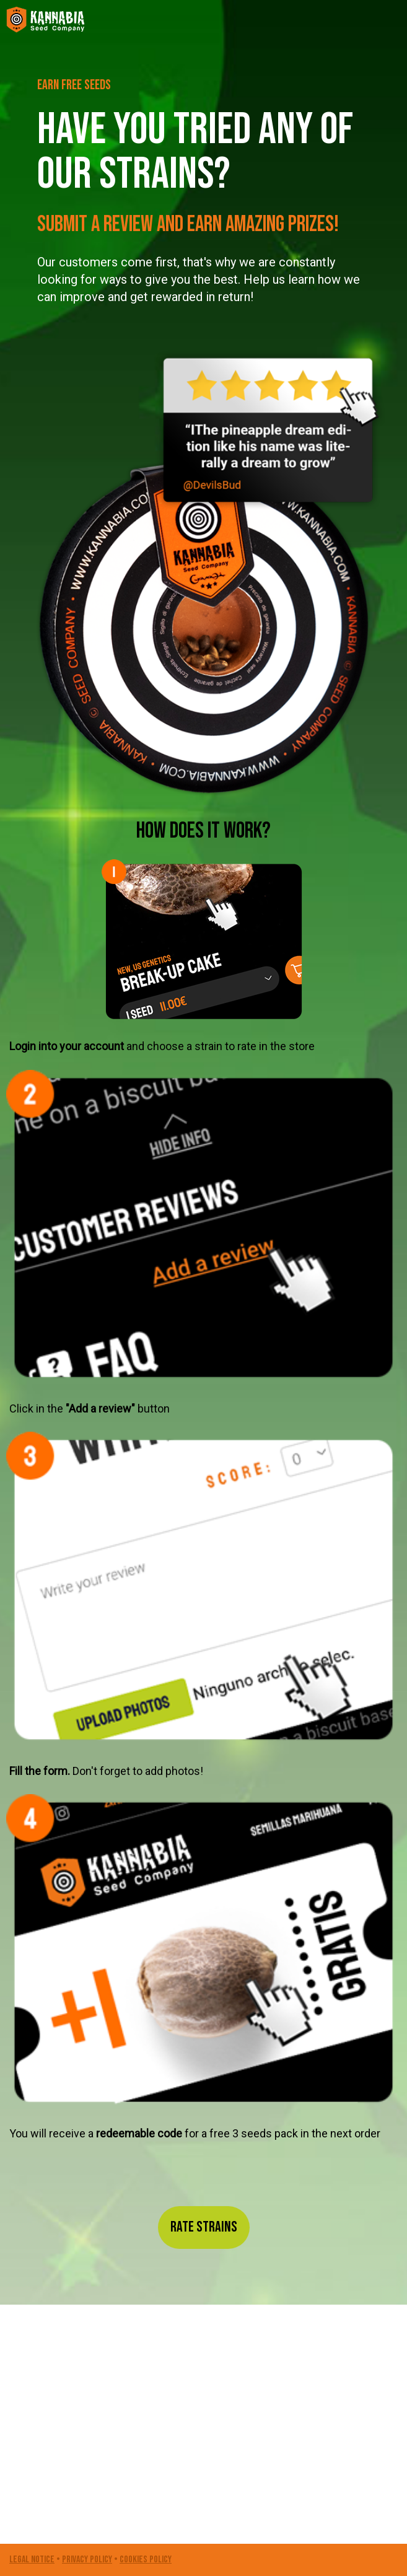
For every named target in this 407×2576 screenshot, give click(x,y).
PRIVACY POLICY (87, 2559)
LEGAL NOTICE (32, 2559)
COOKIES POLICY (146, 2559)
